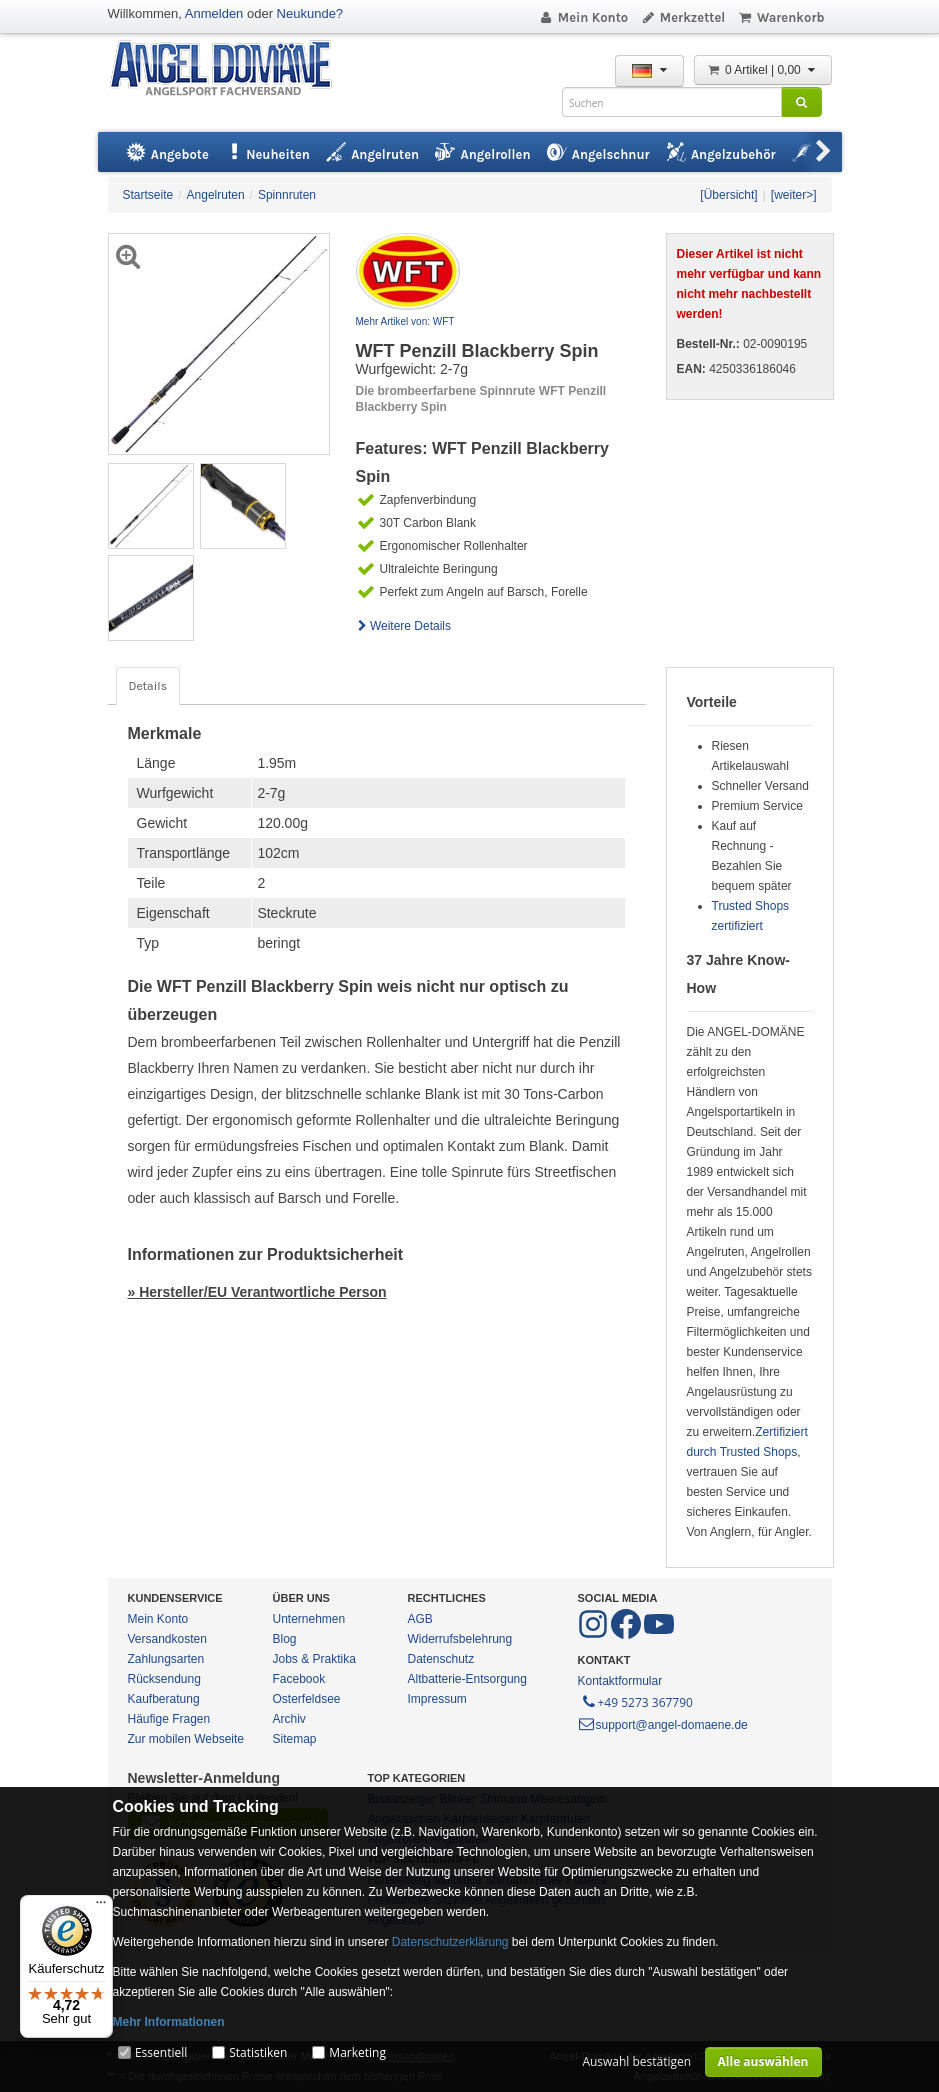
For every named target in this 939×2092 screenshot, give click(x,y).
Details (148, 686)
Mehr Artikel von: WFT (405, 321)
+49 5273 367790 (636, 1701)
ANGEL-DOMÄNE (230, 69)
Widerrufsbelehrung (460, 1639)
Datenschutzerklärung (450, 1942)
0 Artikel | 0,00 (763, 70)
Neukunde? (310, 13)
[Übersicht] (728, 195)
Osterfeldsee (307, 1699)
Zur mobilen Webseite (186, 1739)
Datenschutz (441, 1659)
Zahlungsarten (166, 1659)
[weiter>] (794, 195)
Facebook (299, 1679)
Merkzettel (682, 17)
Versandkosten (167, 1639)
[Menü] (101, 1907)
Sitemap (295, 1739)
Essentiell (161, 2052)
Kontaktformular (620, 1681)
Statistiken (258, 2052)
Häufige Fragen (169, 1719)
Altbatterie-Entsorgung (467, 1679)
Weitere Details (404, 626)
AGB (420, 1619)
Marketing (357, 2052)
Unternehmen (309, 1619)
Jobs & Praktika (314, 1659)
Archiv (289, 1719)
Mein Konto (583, 17)
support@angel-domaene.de (663, 1725)
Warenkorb (780, 17)
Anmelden (214, 13)
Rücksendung (164, 1679)
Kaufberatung (164, 1699)
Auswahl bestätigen (636, 2061)
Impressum (437, 1699)
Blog (285, 1639)
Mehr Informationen (169, 2022)
